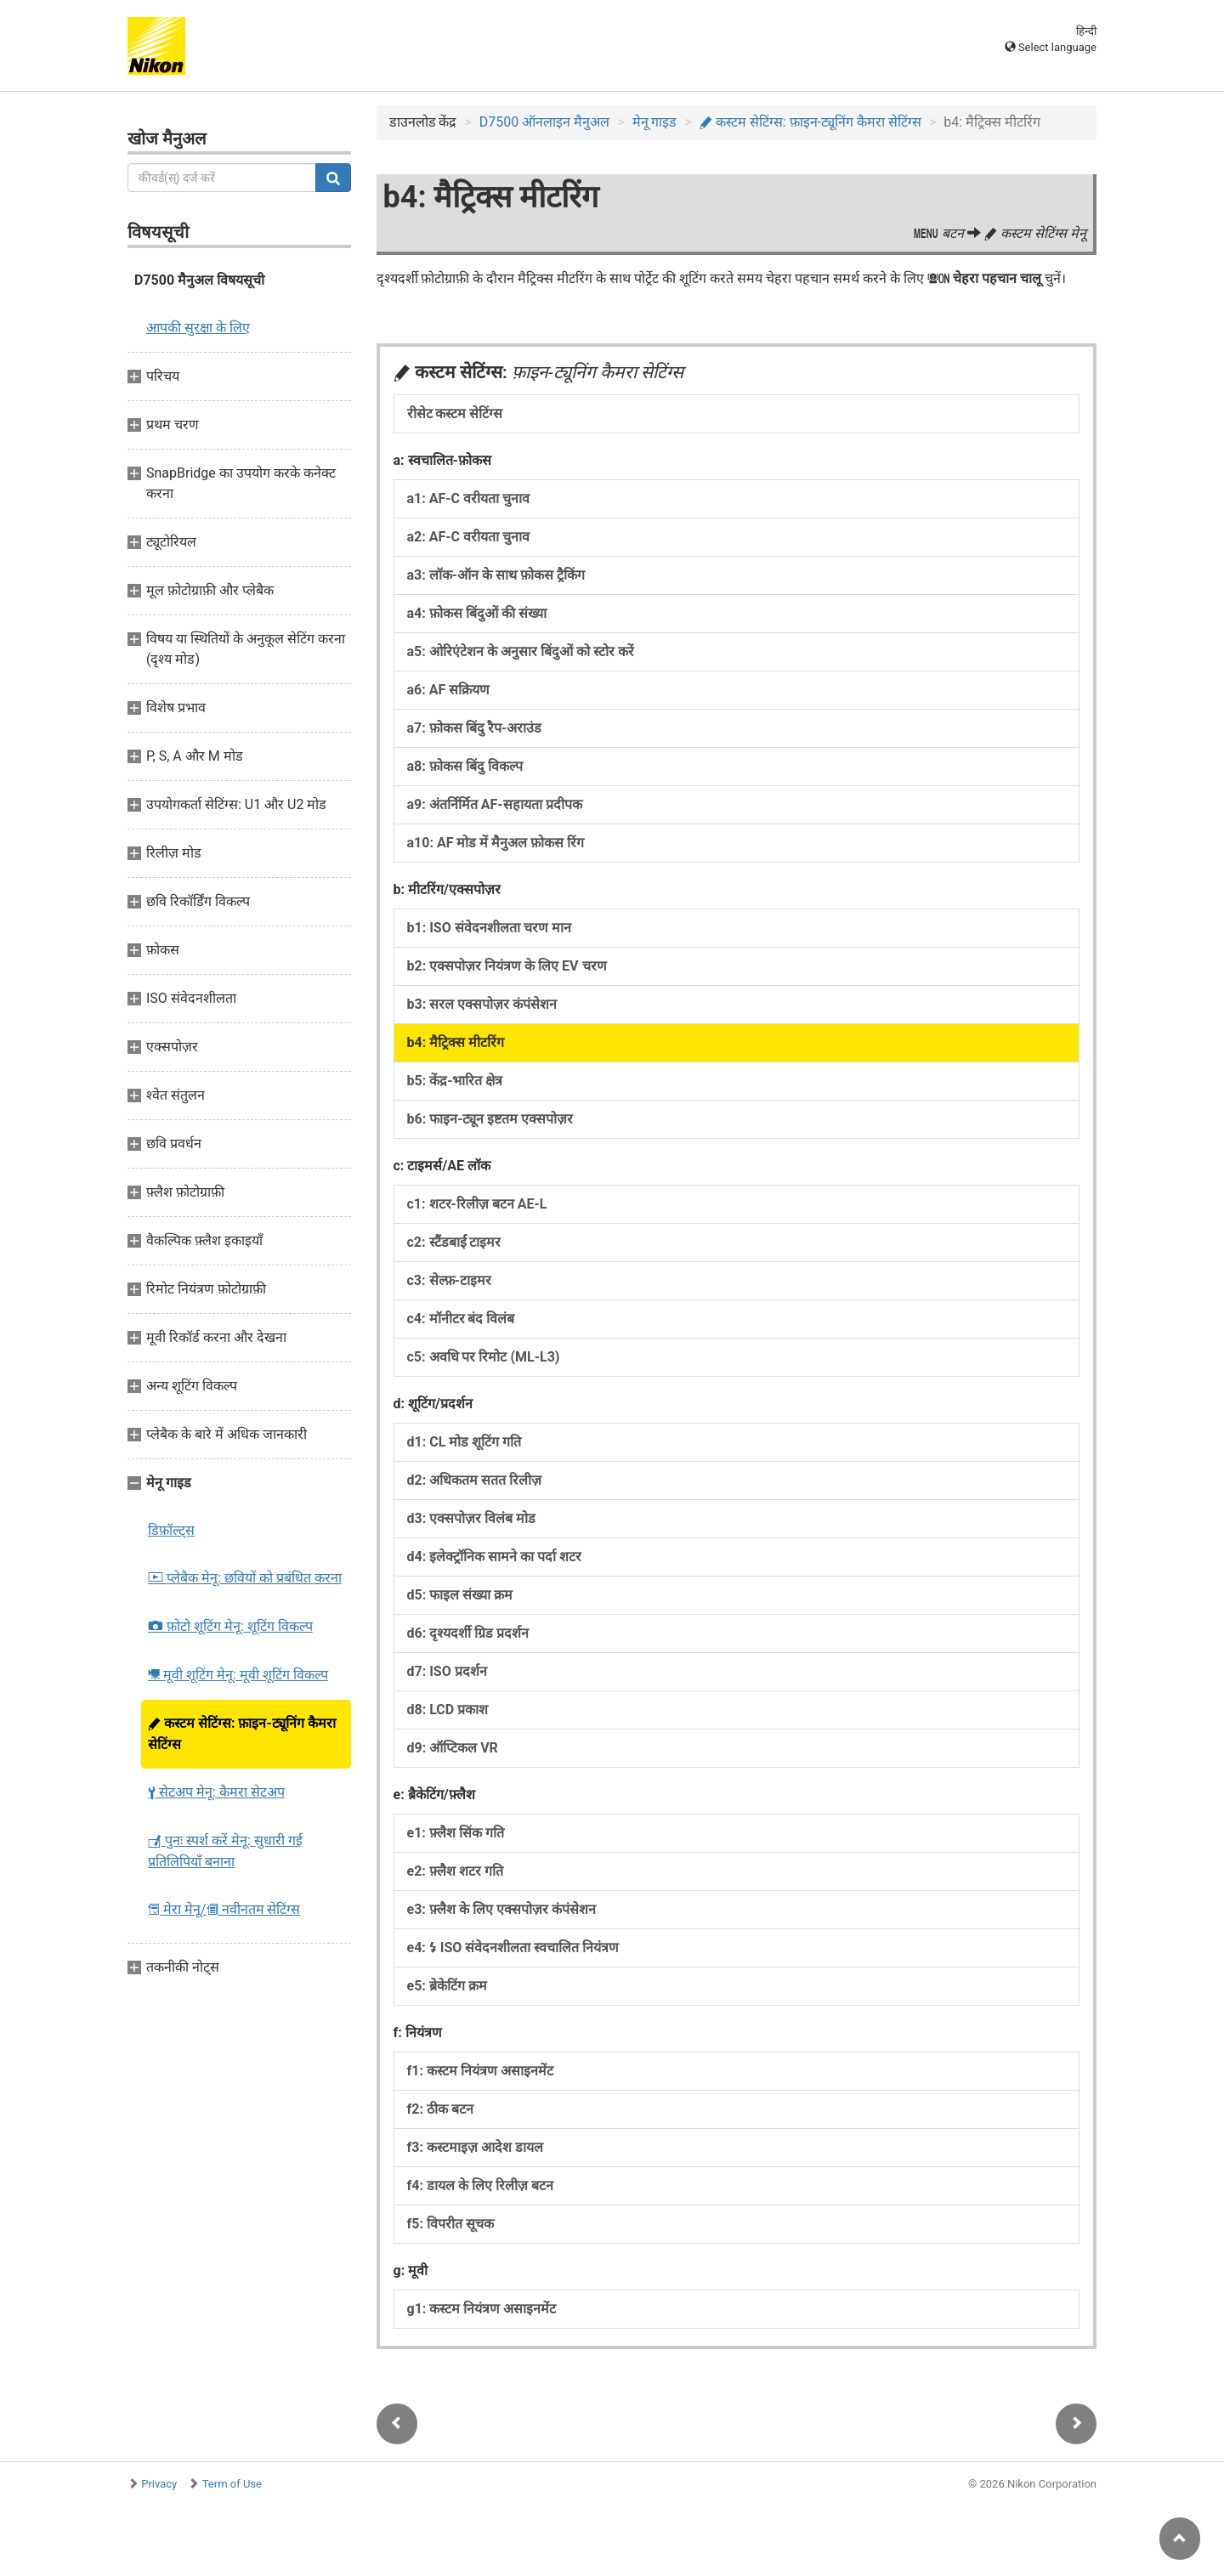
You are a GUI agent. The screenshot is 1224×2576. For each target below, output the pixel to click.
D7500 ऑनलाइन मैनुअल (544, 122)
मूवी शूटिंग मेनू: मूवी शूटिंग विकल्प (238, 1675)
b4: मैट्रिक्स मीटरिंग (456, 1042)
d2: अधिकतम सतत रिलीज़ (474, 1480)
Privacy (159, 2483)
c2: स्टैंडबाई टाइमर (454, 1242)
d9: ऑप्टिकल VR (452, 1748)
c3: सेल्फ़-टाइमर (449, 1280)
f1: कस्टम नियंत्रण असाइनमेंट (480, 2071)
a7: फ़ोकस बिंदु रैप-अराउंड (474, 728)
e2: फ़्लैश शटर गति (455, 1871)
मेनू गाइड (654, 122)
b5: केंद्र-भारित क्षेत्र (455, 1081)
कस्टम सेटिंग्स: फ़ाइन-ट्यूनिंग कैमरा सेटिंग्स (242, 1733)
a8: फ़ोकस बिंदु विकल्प (465, 766)
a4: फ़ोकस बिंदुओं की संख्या (477, 613)
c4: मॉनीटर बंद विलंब (461, 1319)
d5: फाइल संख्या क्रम (460, 1595)
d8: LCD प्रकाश (448, 1709)
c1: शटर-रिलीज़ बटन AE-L (477, 1204)
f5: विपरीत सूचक (450, 2224)
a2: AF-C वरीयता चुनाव (468, 537)
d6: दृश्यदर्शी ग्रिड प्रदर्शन (468, 1633)
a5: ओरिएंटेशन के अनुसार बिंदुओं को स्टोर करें (520, 651)
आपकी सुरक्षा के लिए (198, 328)
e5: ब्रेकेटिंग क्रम (447, 1986)
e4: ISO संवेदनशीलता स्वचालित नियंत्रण (513, 1947)
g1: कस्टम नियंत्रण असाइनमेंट (482, 2309)
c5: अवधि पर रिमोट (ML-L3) (483, 1357)
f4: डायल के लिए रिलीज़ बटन (480, 2185)
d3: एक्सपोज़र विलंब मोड (471, 1518)
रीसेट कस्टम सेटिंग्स (455, 413)
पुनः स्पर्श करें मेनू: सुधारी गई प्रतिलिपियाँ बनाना (225, 1851)
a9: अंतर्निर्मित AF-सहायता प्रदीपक (494, 804)
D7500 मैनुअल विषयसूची (199, 280)
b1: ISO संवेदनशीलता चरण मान (489, 928)
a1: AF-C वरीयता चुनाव (468, 498)
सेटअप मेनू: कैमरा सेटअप (216, 1792)
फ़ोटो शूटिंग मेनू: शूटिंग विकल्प (230, 1626)
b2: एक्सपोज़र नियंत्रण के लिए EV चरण (507, 966)
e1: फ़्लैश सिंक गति (455, 1833)
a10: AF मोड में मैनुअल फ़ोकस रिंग (496, 843)
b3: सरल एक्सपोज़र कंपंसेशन (482, 1004)
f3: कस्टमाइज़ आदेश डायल (475, 2147)
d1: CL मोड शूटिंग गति (464, 1442)
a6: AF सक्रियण (448, 690)
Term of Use (232, 2483)
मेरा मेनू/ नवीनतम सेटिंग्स (224, 1909)
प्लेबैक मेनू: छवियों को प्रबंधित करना (245, 1578)
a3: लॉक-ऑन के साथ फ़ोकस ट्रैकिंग (496, 575)
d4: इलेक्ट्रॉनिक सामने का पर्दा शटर (494, 1556)
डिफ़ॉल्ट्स (171, 1530)
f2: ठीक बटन (440, 2109)
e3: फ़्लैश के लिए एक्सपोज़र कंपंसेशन (501, 1909)
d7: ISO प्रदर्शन (447, 1671)
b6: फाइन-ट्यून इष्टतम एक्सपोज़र (490, 1119)
